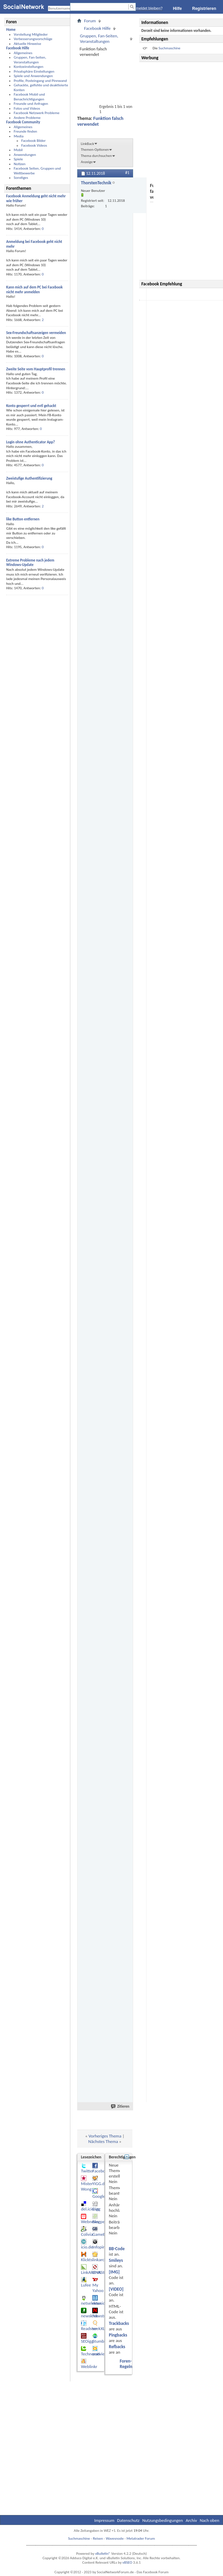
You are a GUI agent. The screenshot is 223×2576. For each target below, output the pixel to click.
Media (18, 136)
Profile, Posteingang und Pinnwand (40, 80)
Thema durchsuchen (96, 155)
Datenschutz (128, 2520)
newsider (100, 2303)
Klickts (87, 2259)
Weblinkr (89, 2366)
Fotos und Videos (27, 108)
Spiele (18, 159)
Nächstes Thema (103, 2141)
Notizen (19, 164)
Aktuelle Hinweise (27, 43)
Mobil (18, 150)
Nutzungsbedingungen (162, 2520)
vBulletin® (102, 2553)
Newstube (101, 2315)
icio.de (87, 2247)
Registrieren (204, 8)
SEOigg (87, 2341)
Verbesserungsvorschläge (33, 39)
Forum (90, 20)
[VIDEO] (116, 2289)
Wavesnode (115, 2538)
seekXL (98, 2328)
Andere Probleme (27, 117)
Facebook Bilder (33, 140)
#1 (127, 172)
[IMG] (114, 2272)
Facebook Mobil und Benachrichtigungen (29, 96)
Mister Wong (87, 2186)
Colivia (87, 2234)
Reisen (98, 2538)
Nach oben (209, 2520)
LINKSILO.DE (103, 2272)
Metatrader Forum (141, 2538)
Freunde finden (25, 131)
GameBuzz (101, 2234)
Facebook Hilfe (97, 28)
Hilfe (177, 8)
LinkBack (87, 143)
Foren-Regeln (126, 2363)
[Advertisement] (182, 171)
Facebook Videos (34, 145)
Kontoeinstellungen (28, 66)
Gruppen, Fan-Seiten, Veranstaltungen (30, 59)
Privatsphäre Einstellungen (34, 71)
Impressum (104, 2520)
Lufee (86, 2285)
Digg (96, 2208)
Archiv (191, 2520)
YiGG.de (99, 2183)
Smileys (116, 2260)
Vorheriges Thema (105, 2136)
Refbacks (117, 2346)
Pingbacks (118, 2335)
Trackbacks (119, 2323)
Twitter (87, 2170)
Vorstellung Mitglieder (31, 34)
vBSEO (127, 2562)
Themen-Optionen (95, 149)
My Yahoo (97, 2287)
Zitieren (120, 2106)
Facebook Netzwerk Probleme (36, 113)
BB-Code (117, 2248)
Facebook (100, 2170)
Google (98, 2196)
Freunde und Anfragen (31, 103)
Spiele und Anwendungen (33, 76)
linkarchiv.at (103, 2259)
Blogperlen (102, 2221)
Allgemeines (23, 53)
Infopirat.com (104, 2247)
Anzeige (87, 162)
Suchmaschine (169, 48)
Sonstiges (21, 177)
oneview (100, 2353)
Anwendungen (25, 154)
